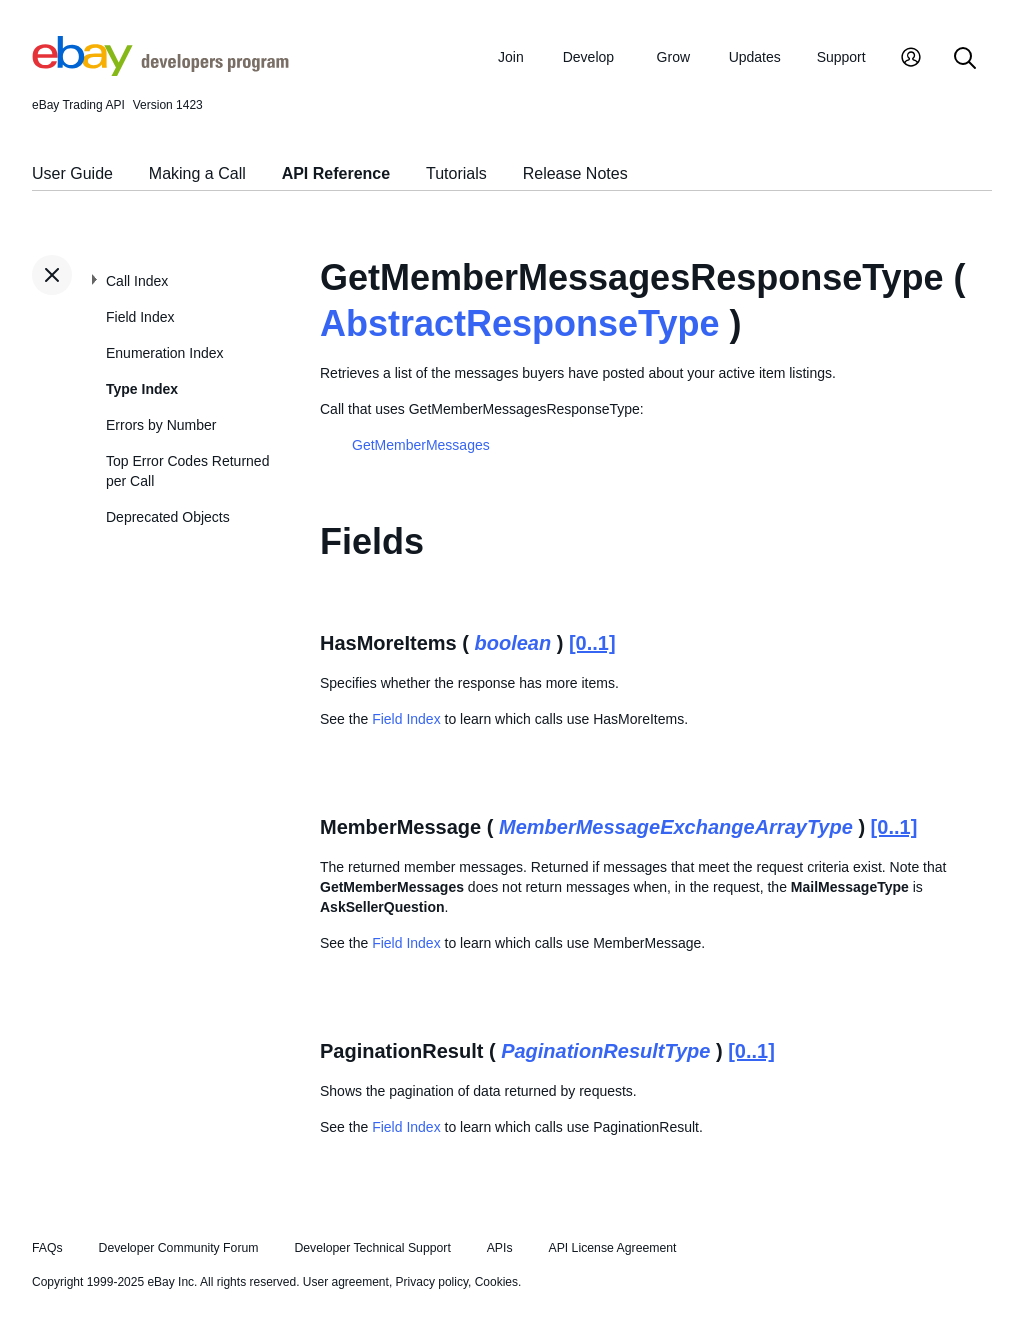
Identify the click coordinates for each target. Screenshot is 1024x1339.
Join (511, 57)
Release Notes (575, 173)
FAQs (47, 1248)
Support (841, 57)
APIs (500, 1248)
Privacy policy (432, 1282)
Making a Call (197, 173)
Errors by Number (161, 425)
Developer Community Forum (179, 1248)
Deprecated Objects (168, 517)
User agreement (346, 1282)
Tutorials (456, 173)
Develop (588, 57)
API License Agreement (612, 1248)
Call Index (137, 281)
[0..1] (592, 643)
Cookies (496, 1282)
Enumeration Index (165, 353)
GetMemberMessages (421, 445)
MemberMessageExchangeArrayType (676, 827)
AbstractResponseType (519, 323)
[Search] (965, 59)
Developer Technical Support (372, 1248)
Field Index (140, 317)
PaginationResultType (605, 1051)
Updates (755, 57)
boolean (513, 643)
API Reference (336, 173)
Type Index (142, 389)
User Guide (72, 173)
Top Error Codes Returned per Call (187, 471)
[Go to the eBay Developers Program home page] (160, 71)
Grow (673, 57)
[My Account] (911, 59)
